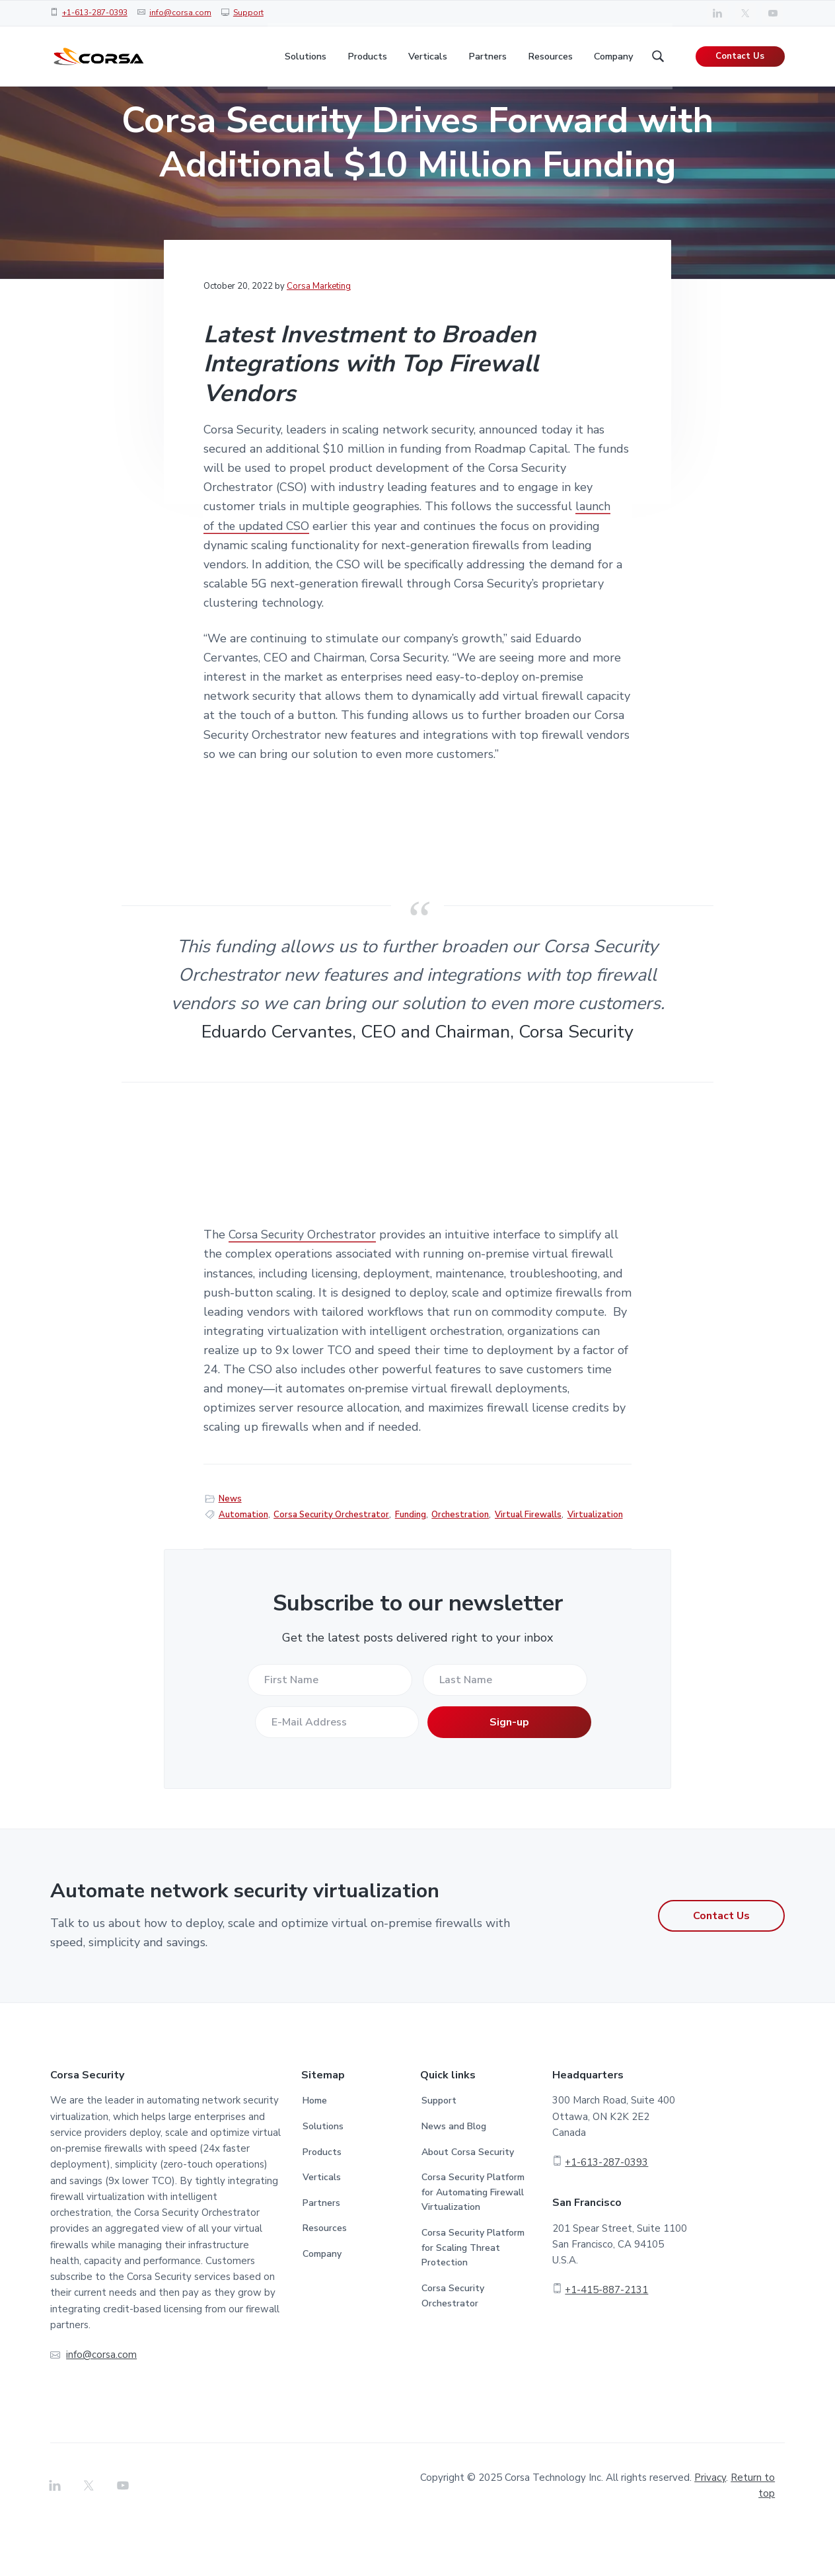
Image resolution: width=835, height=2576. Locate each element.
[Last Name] (505, 1727)
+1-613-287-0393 (94, 12)
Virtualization (595, 1562)
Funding (410, 1562)
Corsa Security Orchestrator (304, 1283)
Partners (321, 2250)
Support (248, 12)
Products (322, 2199)
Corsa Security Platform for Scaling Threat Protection (473, 2295)
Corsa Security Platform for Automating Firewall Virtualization (473, 2239)
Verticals (322, 2224)
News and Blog (453, 2174)
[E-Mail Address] (336, 1770)
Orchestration (460, 1562)
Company (322, 2301)
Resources (325, 2276)
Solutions (323, 2174)
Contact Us (739, 59)
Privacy (710, 2525)
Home (315, 2148)
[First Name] (330, 1727)
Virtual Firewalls (528, 1562)
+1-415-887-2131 (606, 2337)
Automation (243, 1562)
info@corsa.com (180, 12)
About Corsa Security (467, 2199)
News (230, 1546)
